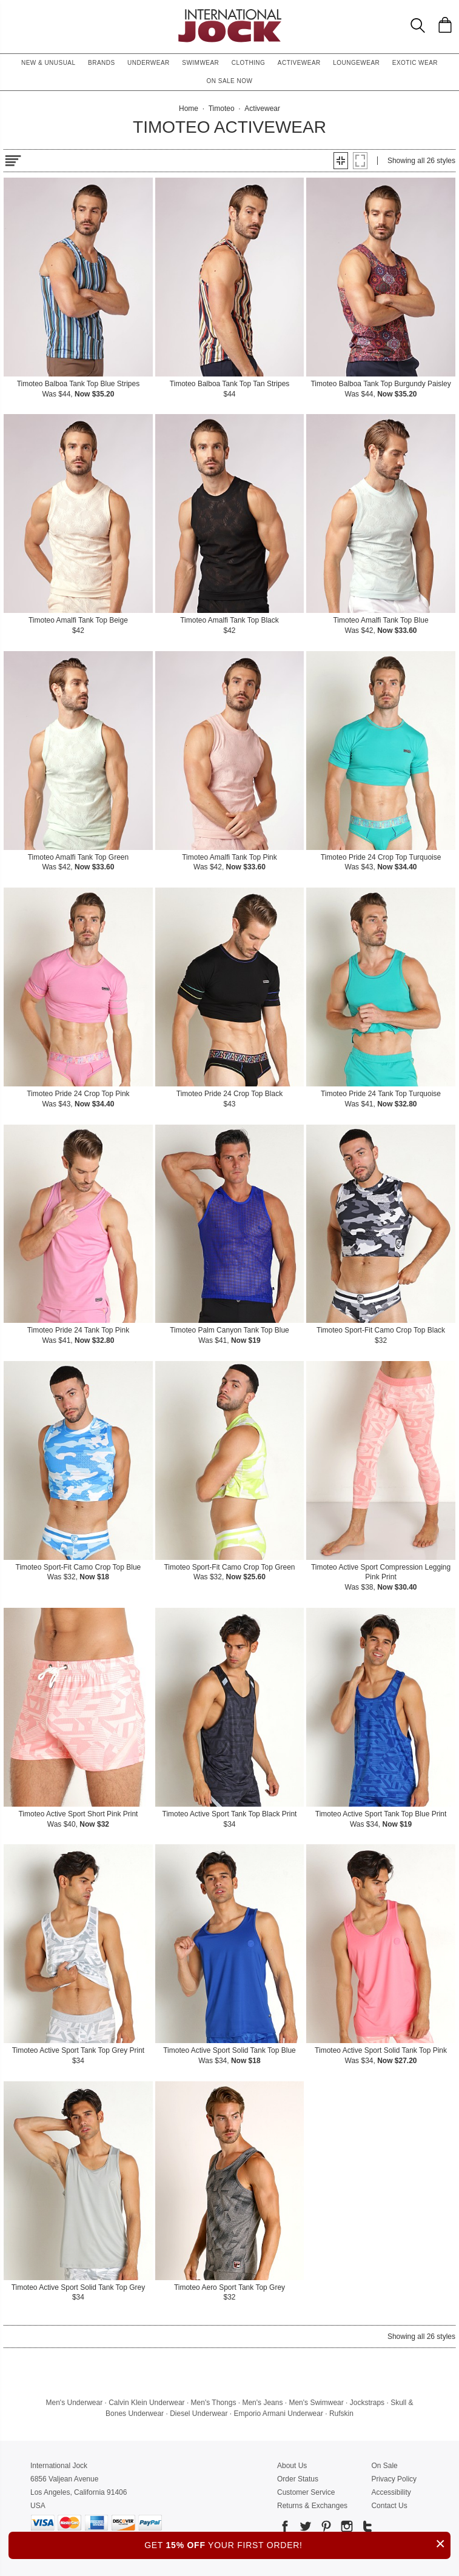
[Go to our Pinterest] (325, 2528)
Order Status (297, 2479)
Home (188, 108)
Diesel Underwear (198, 2413)
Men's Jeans (262, 2402)
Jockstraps (367, 2402)
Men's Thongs (213, 2402)
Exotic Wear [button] (415, 62)
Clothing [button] (249, 62)
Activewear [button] (299, 62)
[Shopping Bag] (445, 25)
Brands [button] (101, 62)
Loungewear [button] (356, 62)
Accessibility (390, 2492)
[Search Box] (417, 25)
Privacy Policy (394, 2479)
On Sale (384, 2465)
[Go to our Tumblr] (366, 2528)
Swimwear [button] (200, 62)
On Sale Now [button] (230, 81)
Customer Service (306, 2492)
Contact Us (389, 2505)
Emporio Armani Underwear (278, 2413)
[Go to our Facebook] (285, 2528)
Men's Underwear (74, 2402)
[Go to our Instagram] (345, 2528)
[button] (340, 160)
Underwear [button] (148, 62)
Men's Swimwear (316, 2402)
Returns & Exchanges (312, 2505)
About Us (292, 2465)
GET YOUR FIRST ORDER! (297, 2543)
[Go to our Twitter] (304, 2528)
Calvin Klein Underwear (146, 2402)
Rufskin (341, 2413)
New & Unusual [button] (48, 62)
